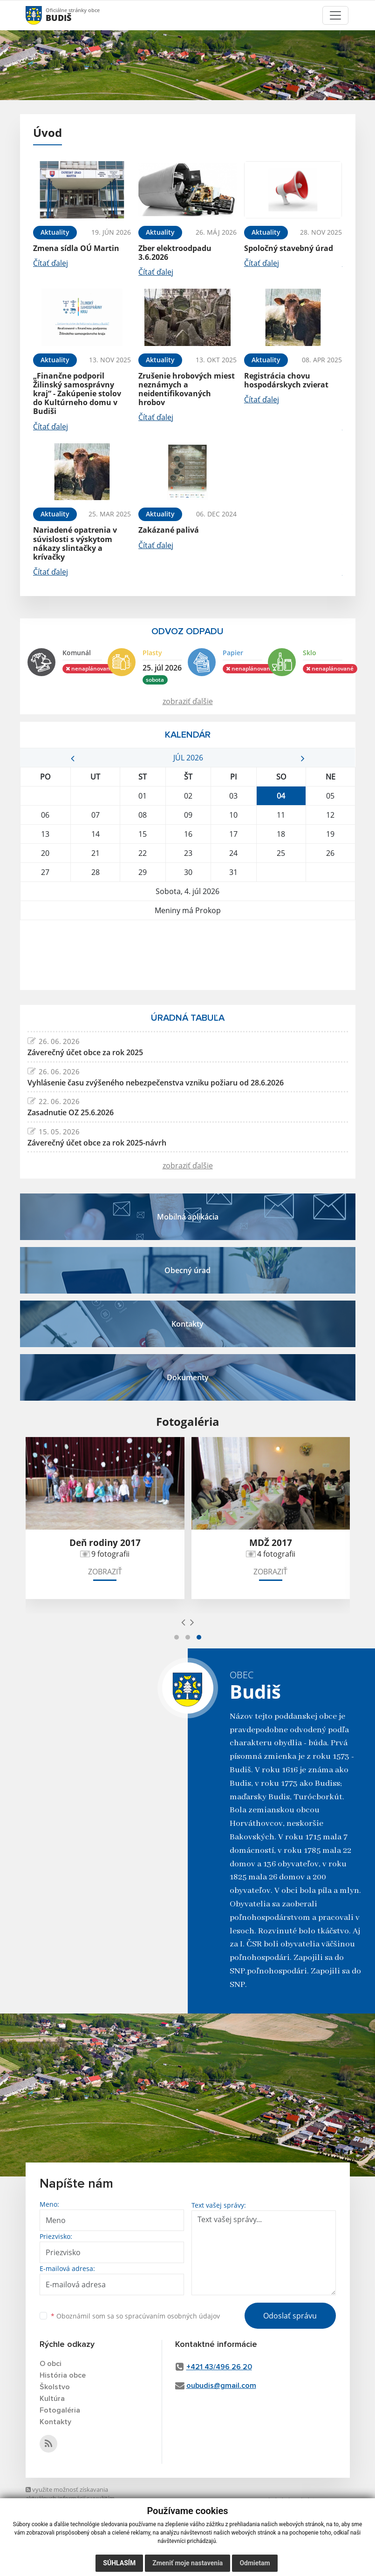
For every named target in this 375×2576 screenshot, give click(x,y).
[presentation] (183, 1621)
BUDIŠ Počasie (187, 955)
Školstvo (55, 2387)
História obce (63, 2375)
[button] (176, 1637)
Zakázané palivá (168, 530)
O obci (50, 2363)
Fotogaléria (60, 2410)
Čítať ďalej (50, 263)
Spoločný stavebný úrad (288, 248)
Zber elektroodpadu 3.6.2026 (174, 252)
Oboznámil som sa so (135, 2316)
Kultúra (52, 2398)
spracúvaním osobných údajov (172, 2316)
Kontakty (55, 2422)
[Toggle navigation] (335, 15)
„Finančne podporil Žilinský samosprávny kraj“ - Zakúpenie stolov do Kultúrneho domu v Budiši (77, 394)
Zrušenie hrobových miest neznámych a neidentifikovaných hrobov (186, 389)
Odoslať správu (290, 2316)
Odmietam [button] (254, 2563)
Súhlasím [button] (119, 2563)
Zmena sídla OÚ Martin (76, 248)
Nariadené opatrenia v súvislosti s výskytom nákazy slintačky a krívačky (75, 543)
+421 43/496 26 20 (219, 2367)
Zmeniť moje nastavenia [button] (187, 2563)
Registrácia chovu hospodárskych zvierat (286, 380)
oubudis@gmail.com (221, 2385)
